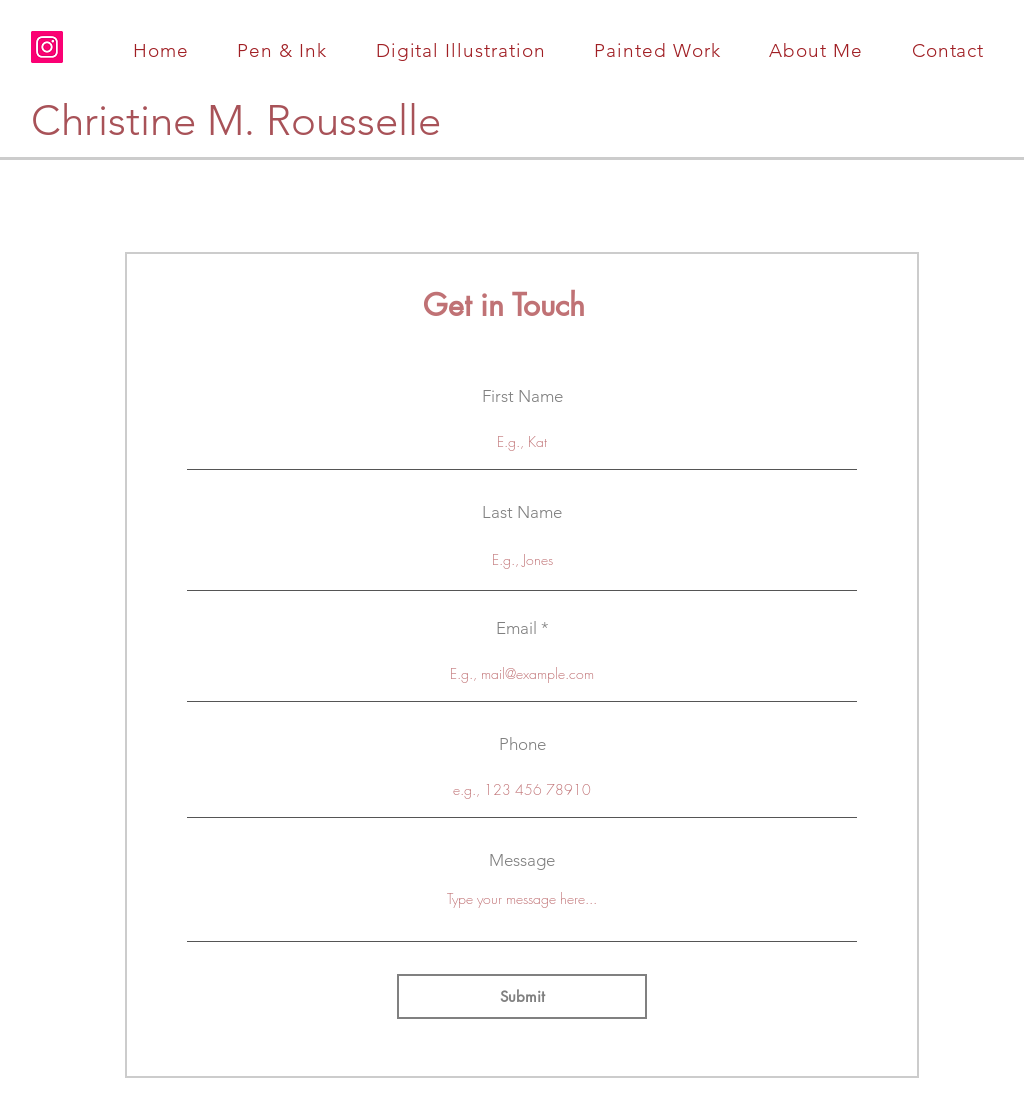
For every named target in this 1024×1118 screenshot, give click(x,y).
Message (522, 860)
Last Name (522, 512)
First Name (522, 396)
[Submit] (522, 996)
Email (516, 628)
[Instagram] (47, 47)
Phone (522, 744)
